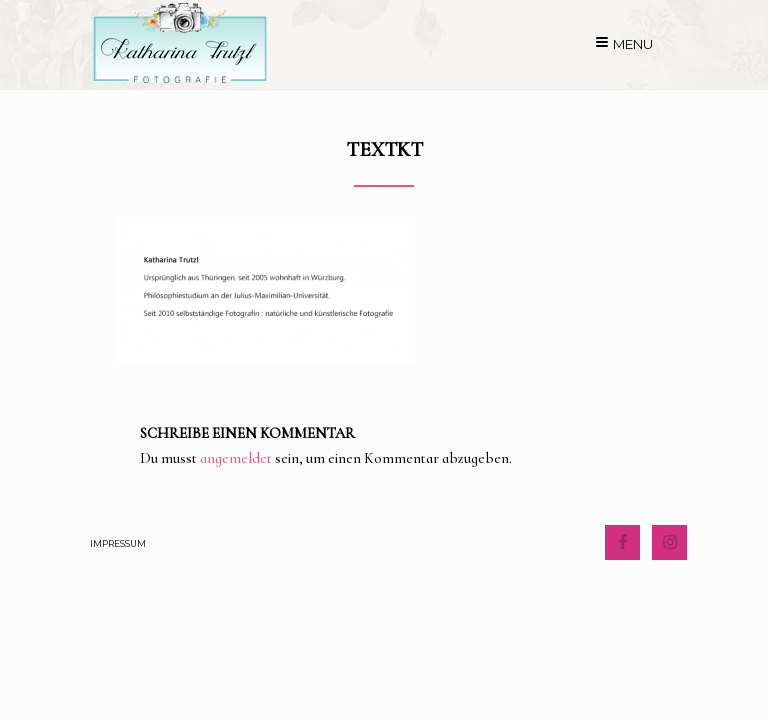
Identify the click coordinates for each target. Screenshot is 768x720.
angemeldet (236, 458)
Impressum (118, 543)
